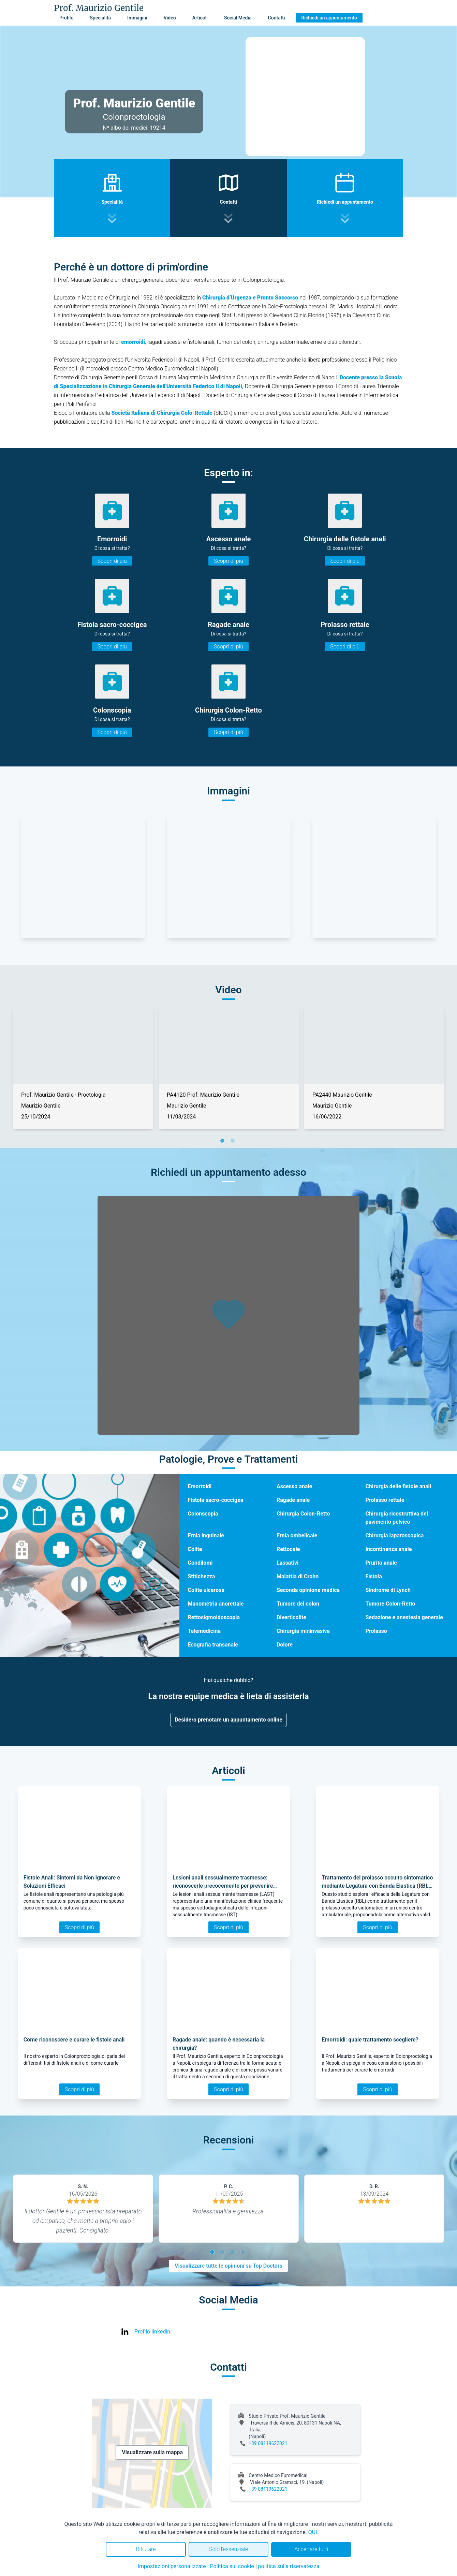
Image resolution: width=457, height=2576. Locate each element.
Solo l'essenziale (228, 2549)
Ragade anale (293, 1500)
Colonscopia (203, 1513)
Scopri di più (112, 561)
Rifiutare (146, 2549)
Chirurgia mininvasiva (303, 1631)
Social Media (238, 17)
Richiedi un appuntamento (329, 17)
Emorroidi (199, 1486)
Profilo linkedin (152, 2331)
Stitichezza (201, 1576)
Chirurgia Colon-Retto (303, 1513)
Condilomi (200, 1563)
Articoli (200, 17)
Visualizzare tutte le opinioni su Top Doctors (228, 2266)
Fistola (373, 1576)
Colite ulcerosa (206, 1590)
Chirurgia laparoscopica (394, 1535)
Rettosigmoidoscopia (214, 1617)
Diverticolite (291, 1617)
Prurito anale (381, 1563)
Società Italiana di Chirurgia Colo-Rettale (161, 413)
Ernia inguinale (206, 1535)
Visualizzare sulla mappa (152, 2452)
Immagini (137, 17)
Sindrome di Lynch (387, 1590)
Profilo (66, 17)
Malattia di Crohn (298, 1576)
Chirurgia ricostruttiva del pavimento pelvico (396, 1517)
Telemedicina (204, 1631)
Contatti (276, 17)
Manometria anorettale (216, 1603)
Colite (195, 1549)
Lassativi (287, 1563)
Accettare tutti (311, 2549)
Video (170, 17)
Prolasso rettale (384, 1500)
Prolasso (376, 1631)
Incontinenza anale (388, 1549)
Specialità (100, 17)
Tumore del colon (298, 1603)
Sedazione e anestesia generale (404, 1617)
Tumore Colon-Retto (390, 1603)
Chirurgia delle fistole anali (398, 1486)
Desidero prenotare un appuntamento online (228, 1719)
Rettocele (288, 1549)
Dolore (285, 1644)
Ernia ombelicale (297, 1535)
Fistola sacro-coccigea (215, 1500)
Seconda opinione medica (308, 1590)
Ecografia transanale (213, 1644)
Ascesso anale (294, 1486)
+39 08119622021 (268, 2443)
